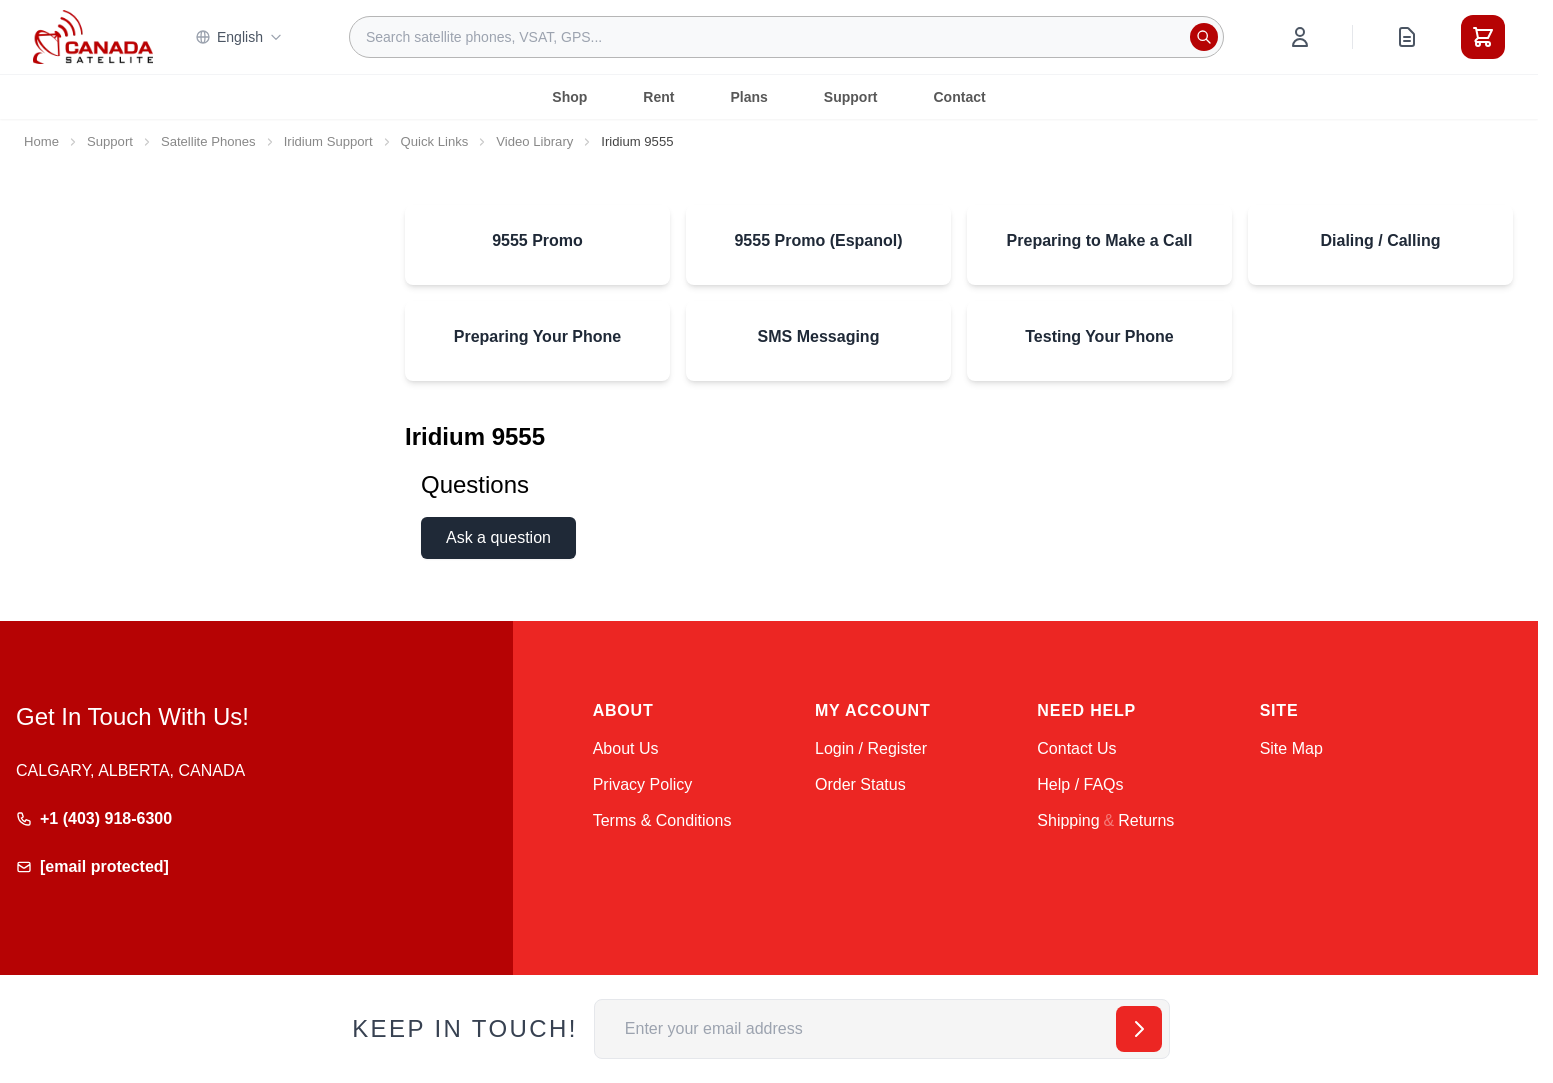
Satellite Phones (208, 141)
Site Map (1291, 748)
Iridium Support (328, 141)
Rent (658, 97)
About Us (626, 748)
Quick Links (435, 141)
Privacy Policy (643, 784)
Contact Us (1076, 748)
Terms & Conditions (662, 820)
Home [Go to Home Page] (41, 141)
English (239, 37)
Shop (569, 97)
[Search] (1204, 37)
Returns (1146, 820)
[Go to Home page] (93, 37)
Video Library (534, 141)
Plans (748, 97)
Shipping (1068, 820)
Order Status (860, 784)
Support (851, 97)
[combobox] (786, 37)
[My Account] (1300, 37)
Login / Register (871, 748)
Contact (960, 97)
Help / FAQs (1080, 784)
